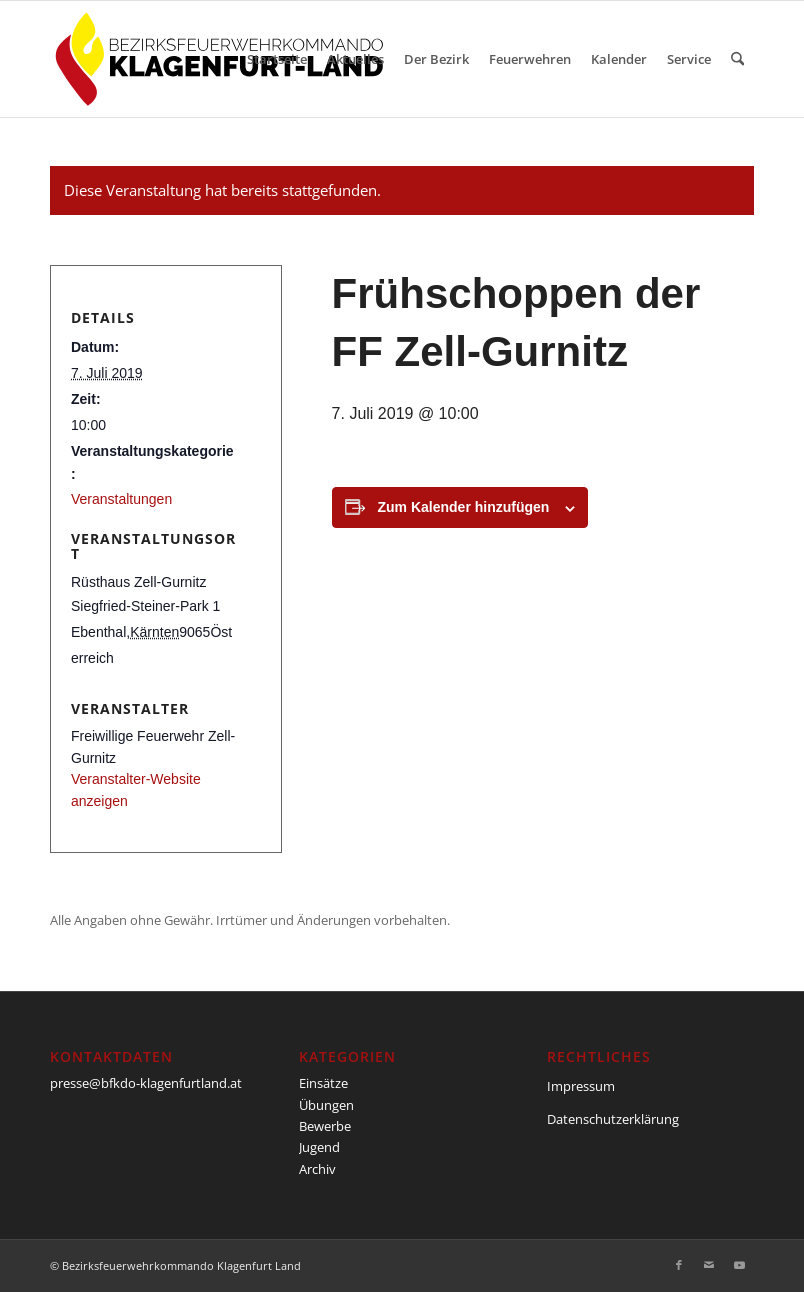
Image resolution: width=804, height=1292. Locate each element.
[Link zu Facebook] (679, 1265)
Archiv (317, 1169)
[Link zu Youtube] (739, 1265)
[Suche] (737, 59)
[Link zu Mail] (709, 1265)
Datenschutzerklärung (613, 1119)
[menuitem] (277, 59)
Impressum (581, 1086)
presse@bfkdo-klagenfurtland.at (146, 1083)
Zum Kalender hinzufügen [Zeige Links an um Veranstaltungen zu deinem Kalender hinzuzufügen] (464, 507)
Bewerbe (325, 1126)
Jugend (319, 1147)
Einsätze (323, 1083)
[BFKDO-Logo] (223, 59)
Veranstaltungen (121, 499)
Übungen (326, 1105)
